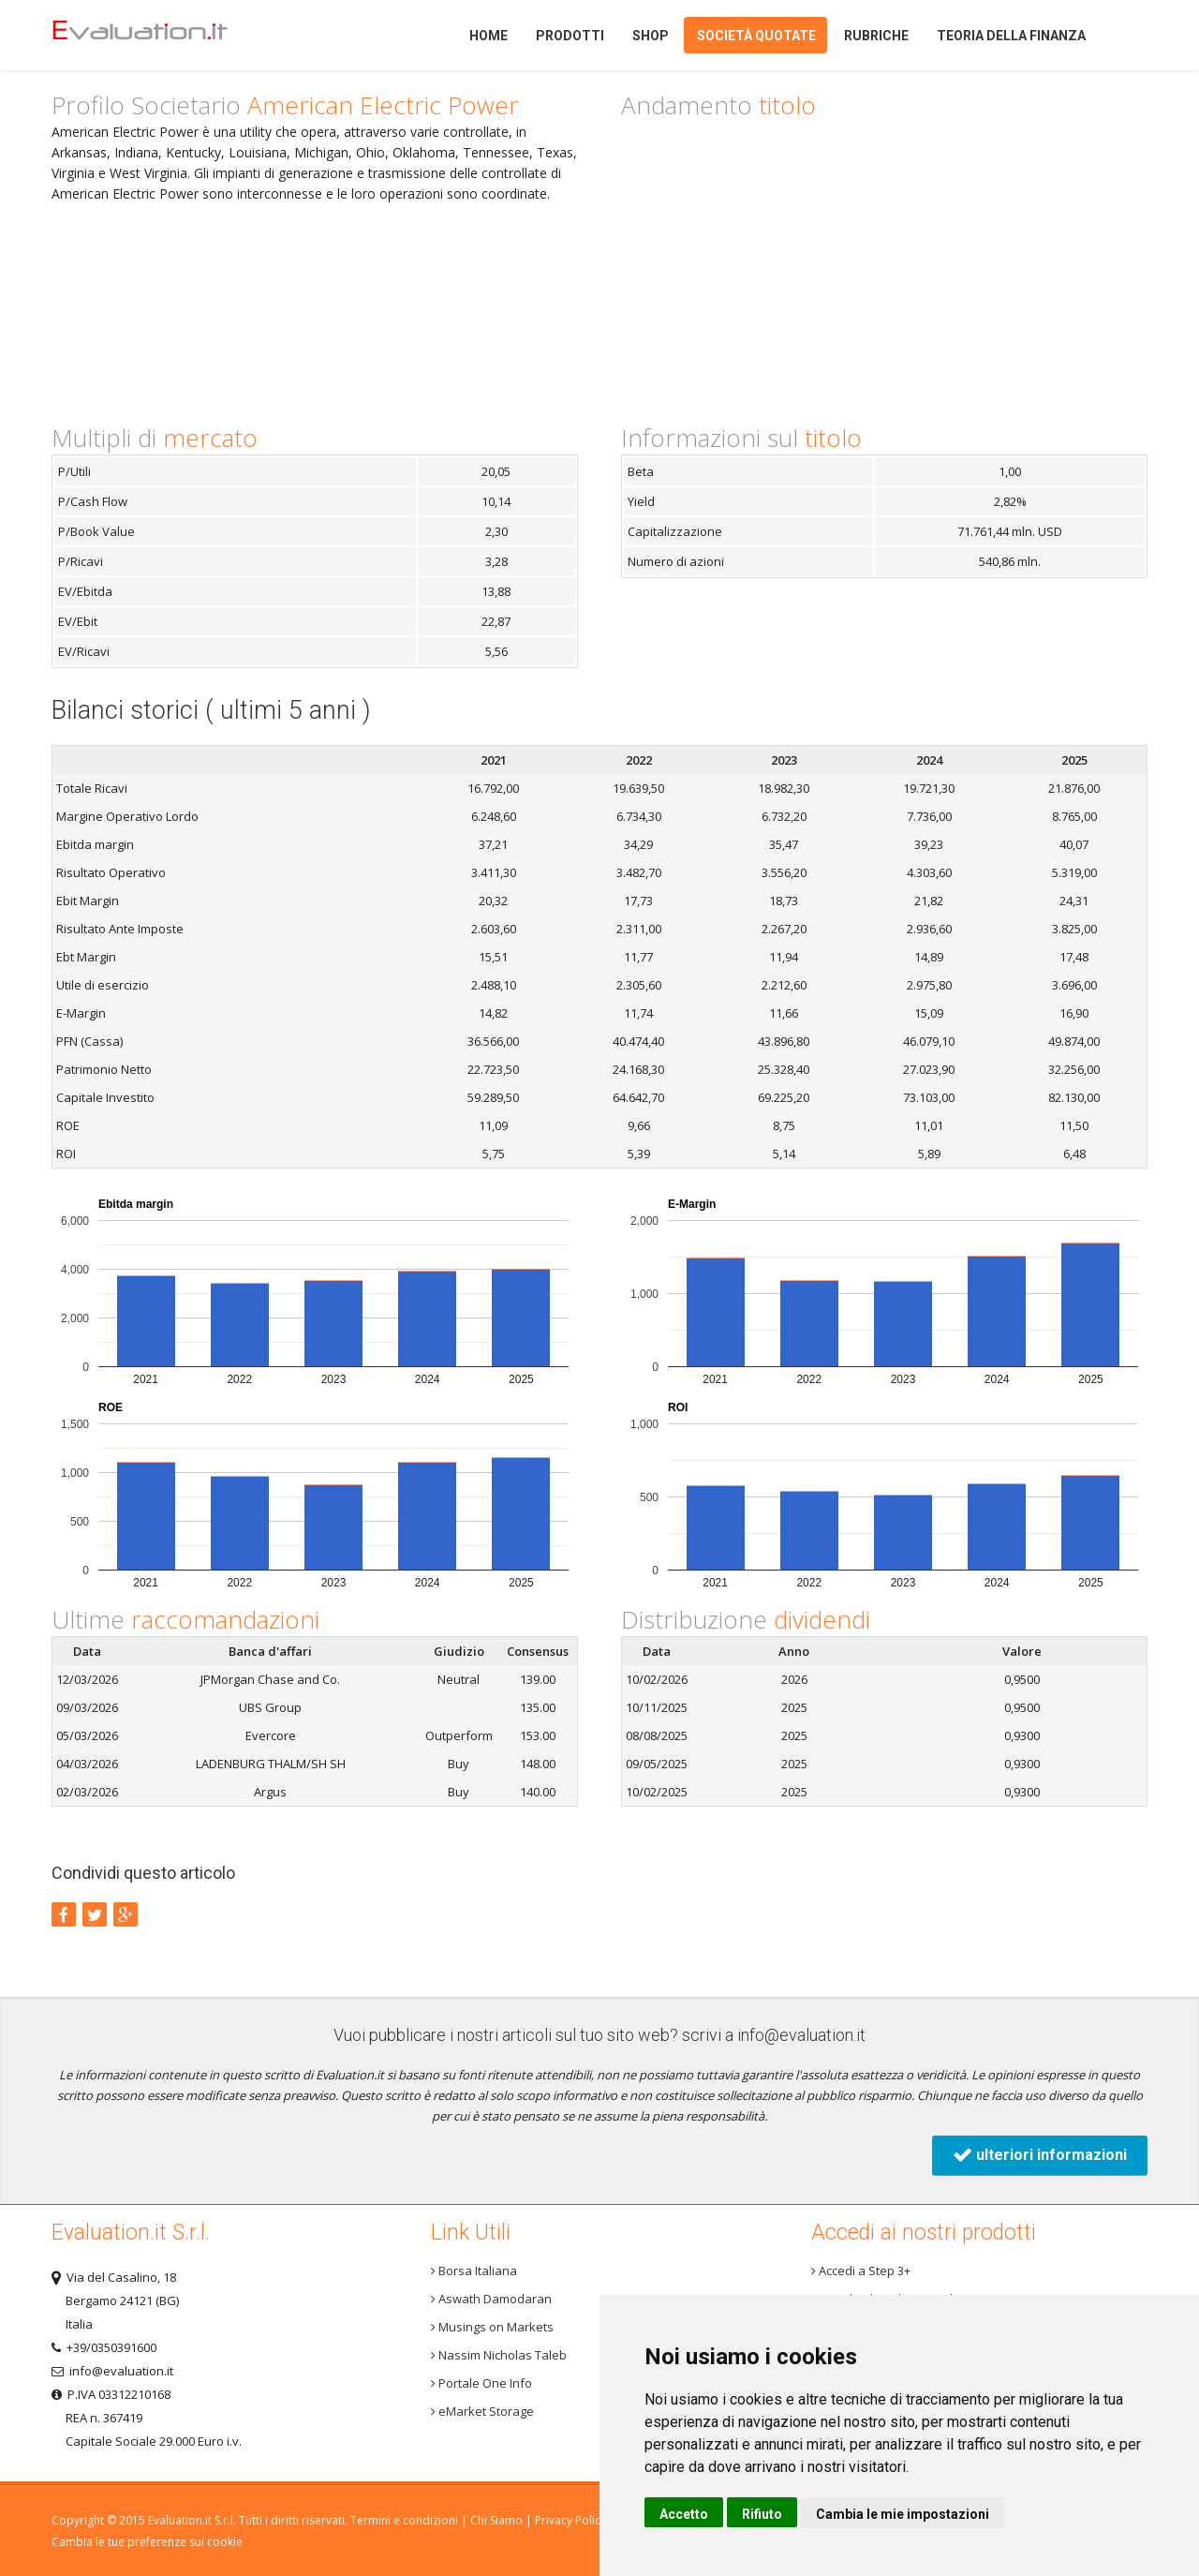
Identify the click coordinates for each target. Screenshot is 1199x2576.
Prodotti (570, 35)
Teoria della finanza (1011, 35)
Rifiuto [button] (762, 2514)
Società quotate (756, 35)
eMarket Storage (482, 2411)
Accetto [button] (683, 2514)
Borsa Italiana (474, 2270)
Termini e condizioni (404, 2520)
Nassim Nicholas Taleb (499, 2354)
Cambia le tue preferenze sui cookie (147, 2542)
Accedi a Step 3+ (860, 2270)
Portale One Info (481, 2383)
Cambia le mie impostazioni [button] (902, 2514)
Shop (650, 35)
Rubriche (876, 35)
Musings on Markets (492, 2326)
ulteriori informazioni (1040, 2155)
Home (172, 35)
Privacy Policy (570, 2520)
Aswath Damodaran (491, 2298)
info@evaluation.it (801, 2035)
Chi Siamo (496, 2520)
